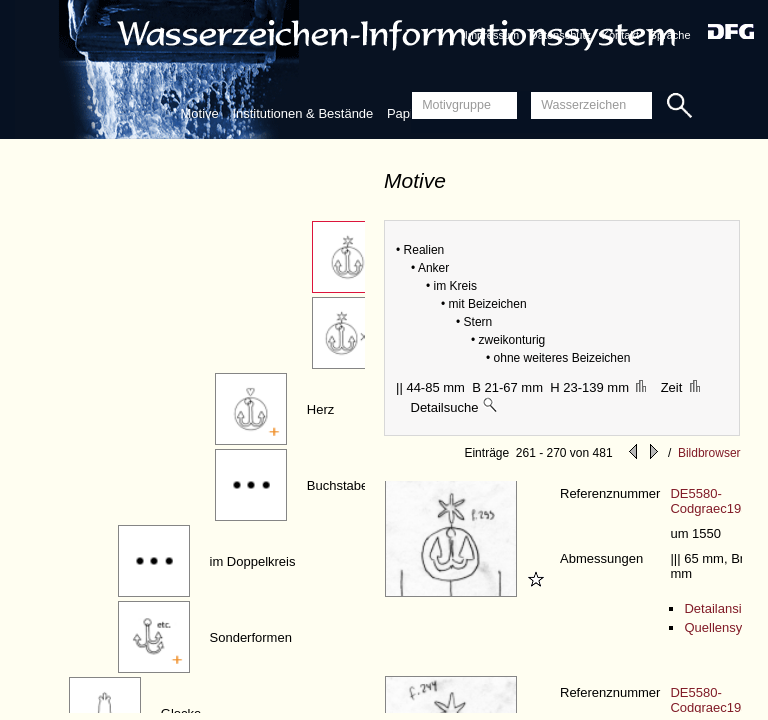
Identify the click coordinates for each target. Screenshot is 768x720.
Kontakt (620, 35)
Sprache (670, 35)
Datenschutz (560, 35)
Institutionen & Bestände (302, 113)
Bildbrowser (709, 453)
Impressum (492, 35)
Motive (199, 113)
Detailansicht (721, 608)
